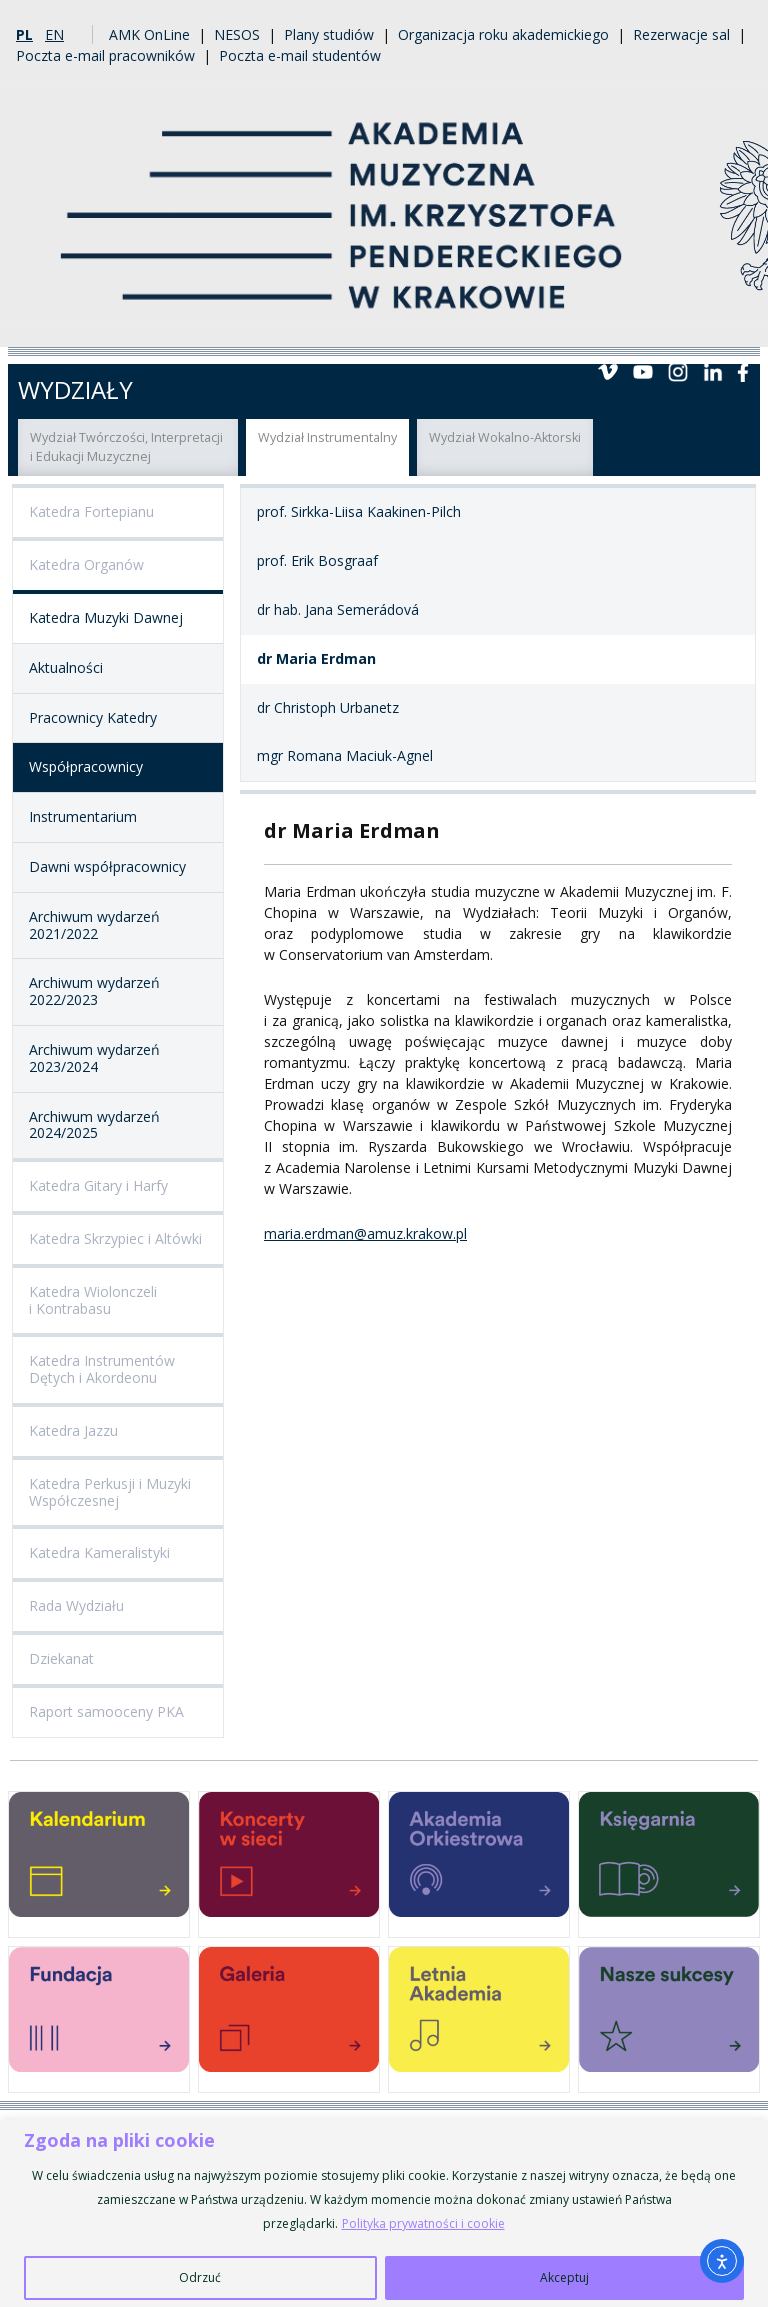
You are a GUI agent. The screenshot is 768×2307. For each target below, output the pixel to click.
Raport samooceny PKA (106, 1711)
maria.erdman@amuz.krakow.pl (365, 1233)
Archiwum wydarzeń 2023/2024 (94, 1058)
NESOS (237, 34)
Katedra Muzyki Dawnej (106, 617)
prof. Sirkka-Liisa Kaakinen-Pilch (359, 511)
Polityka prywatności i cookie (423, 2223)
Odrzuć (200, 2277)
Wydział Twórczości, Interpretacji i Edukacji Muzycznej (126, 447)
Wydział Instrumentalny (327, 437)
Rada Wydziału (76, 1605)
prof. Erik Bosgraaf (317, 560)
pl (24, 34)
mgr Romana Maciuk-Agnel (345, 755)
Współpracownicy (86, 766)
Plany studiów (329, 34)
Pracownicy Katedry (93, 717)
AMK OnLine (149, 34)
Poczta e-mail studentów (300, 55)
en (54, 34)
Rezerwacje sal (681, 34)
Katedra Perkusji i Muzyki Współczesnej (110, 1492)
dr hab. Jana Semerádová (338, 609)
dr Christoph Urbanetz (328, 707)
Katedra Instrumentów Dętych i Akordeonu (102, 1369)
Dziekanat (61, 1658)
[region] (384, 2213)
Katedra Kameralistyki (99, 1552)
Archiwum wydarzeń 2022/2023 (94, 991)
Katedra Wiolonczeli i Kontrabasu (93, 1300)
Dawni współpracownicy (107, 866)
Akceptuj (564, 2277)
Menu (736, 323)
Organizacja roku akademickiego (503, 34)
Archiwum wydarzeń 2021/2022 (94, 925)
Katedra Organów (86, 564)
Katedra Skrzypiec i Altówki (115, 1238)
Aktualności (66, 667)
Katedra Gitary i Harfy (98, 1185)
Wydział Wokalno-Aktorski (505, 437)
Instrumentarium (83, 816)
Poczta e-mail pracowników (105, 55)
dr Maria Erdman (316, 658)
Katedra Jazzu (73, 1430)
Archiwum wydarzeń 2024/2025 (94, 1125)
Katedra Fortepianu (91, 511)
